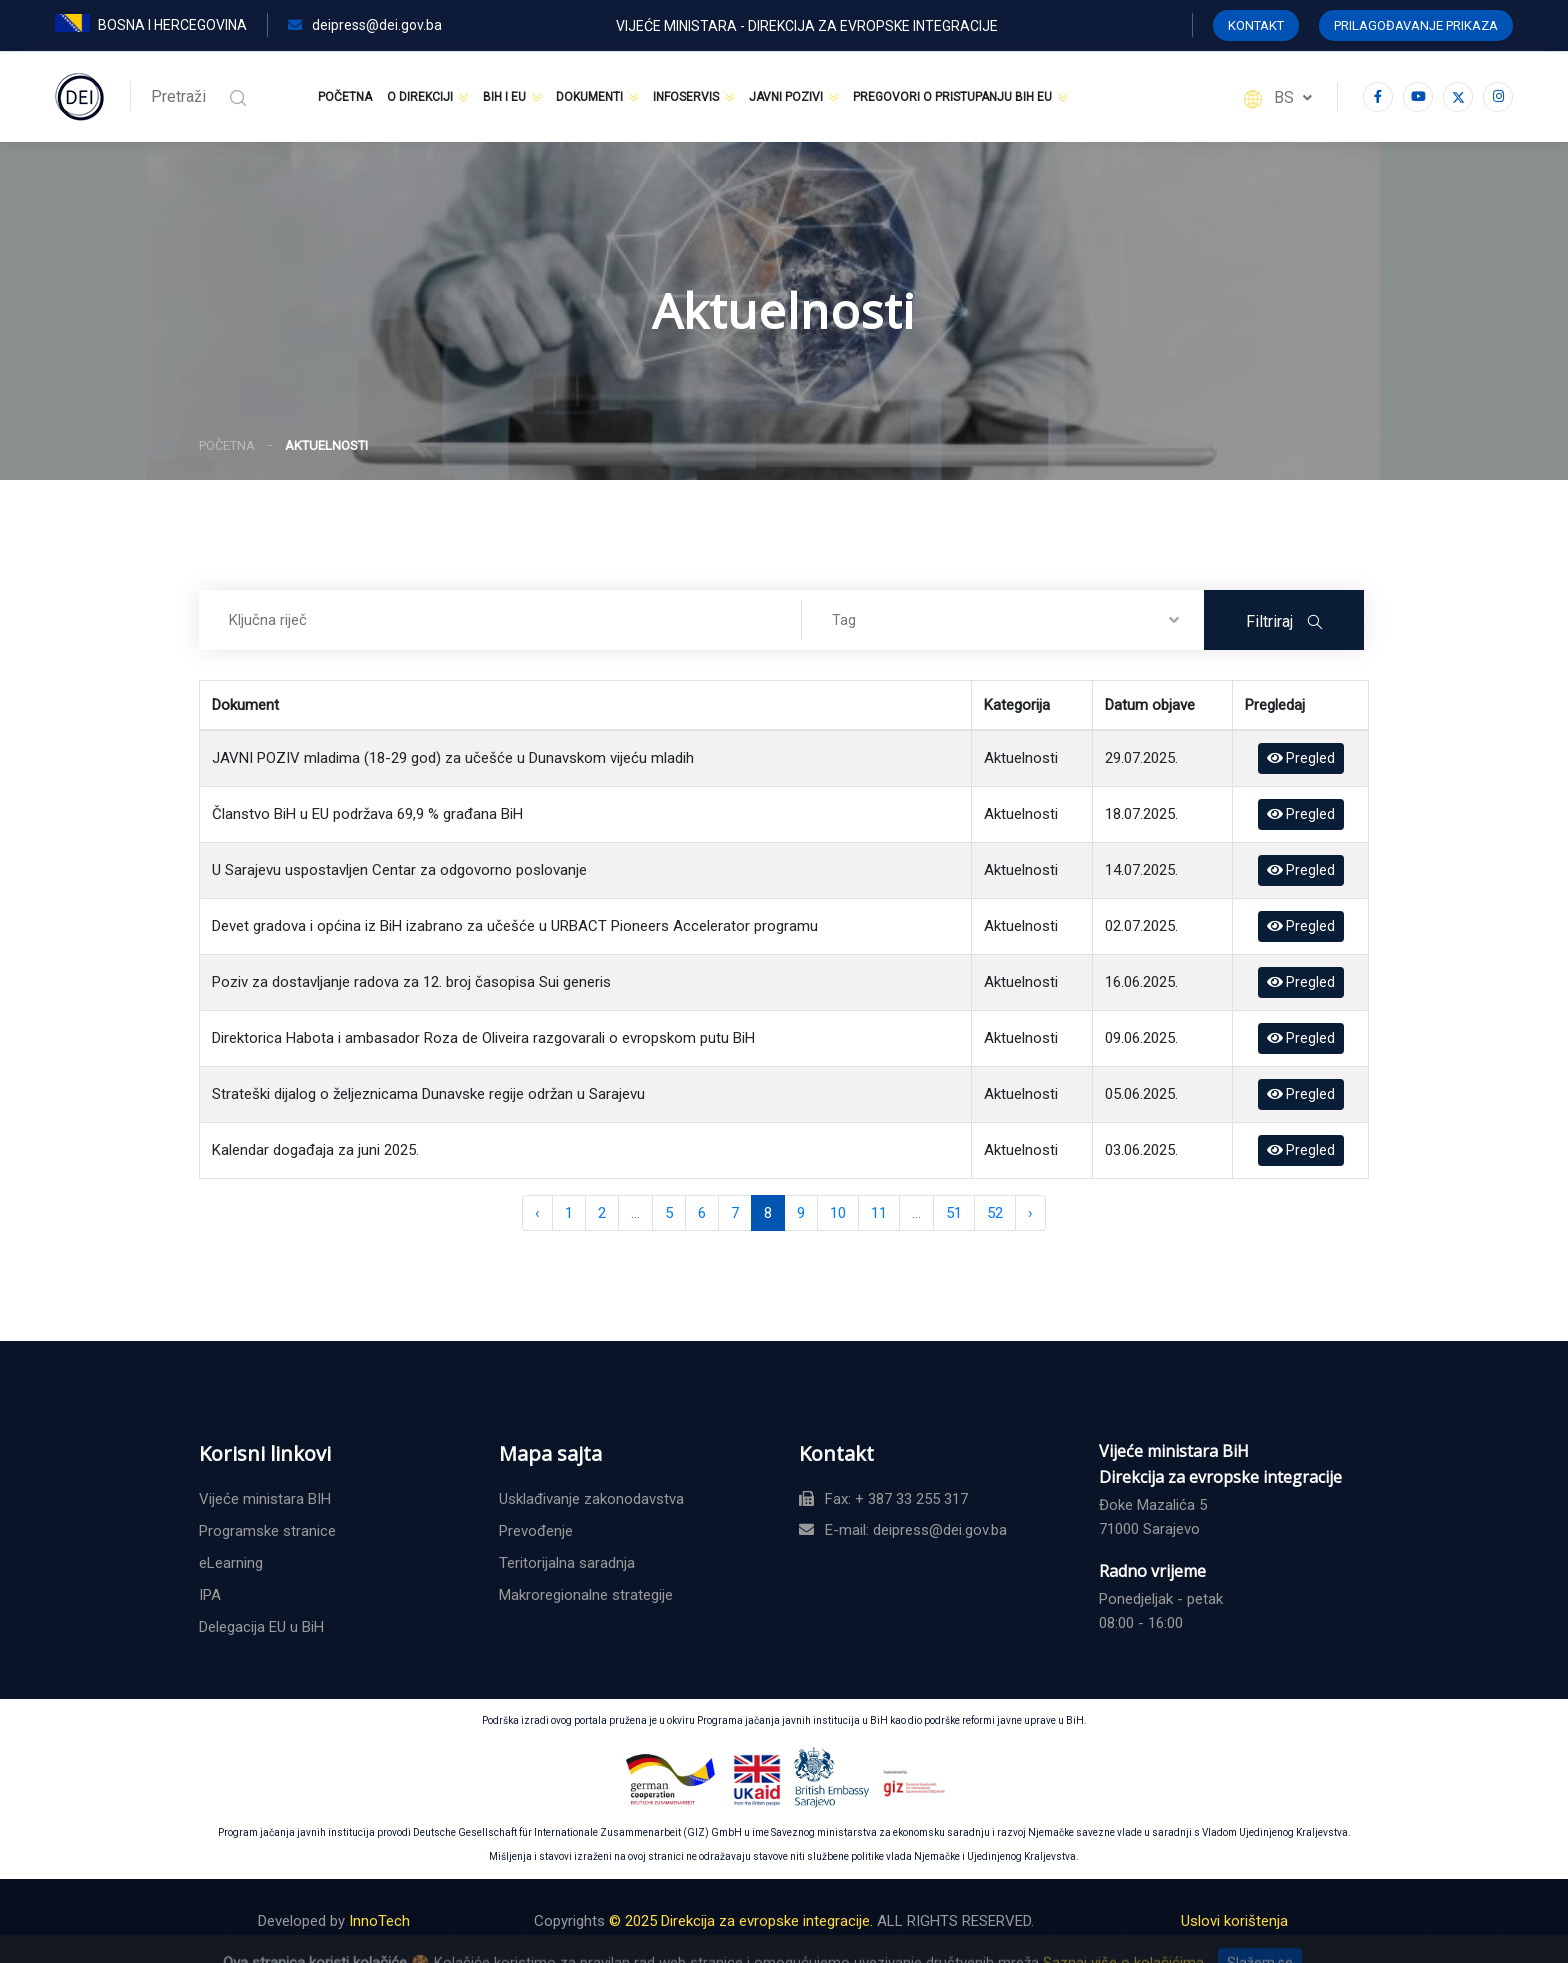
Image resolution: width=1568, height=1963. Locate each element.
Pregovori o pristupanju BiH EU (952, 97)
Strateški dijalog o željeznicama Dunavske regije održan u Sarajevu (428, 1094)
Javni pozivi (786, 97)
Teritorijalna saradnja (567, 1563)
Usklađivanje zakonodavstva (591, 1499)
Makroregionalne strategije (586, 1595)
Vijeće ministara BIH (265, 1499)
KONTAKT (1256, 25)
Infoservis (686, 97)
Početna (345, 97)
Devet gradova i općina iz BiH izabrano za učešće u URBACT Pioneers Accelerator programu (515, 926)
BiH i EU (504, 97)
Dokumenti (589, 97)
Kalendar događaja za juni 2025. (315, 1150)
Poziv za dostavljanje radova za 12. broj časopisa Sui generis (411, 982)
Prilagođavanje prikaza (1416, 25)
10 (838, 1213)
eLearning (231, 1563)
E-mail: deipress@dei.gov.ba (903, 1530)
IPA (210, 1595)
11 (879, 1213)
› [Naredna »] (1030, 1213)
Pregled (1301, 758)
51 (954, 1213)
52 (995, 1213)
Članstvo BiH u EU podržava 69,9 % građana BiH (367, 814)
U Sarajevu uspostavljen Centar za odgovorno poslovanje (399, 870)
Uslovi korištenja (1234, 1921)
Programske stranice (267, 1531)
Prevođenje (536, 1531)
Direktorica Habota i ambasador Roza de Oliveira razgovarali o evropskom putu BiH (483, 1038)
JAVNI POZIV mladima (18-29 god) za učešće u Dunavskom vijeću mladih (453, 758)
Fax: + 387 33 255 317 (883, 1499)
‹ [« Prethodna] (537, 1213)
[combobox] (1003, 620)
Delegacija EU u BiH (261, 1627)
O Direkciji (420, 97)
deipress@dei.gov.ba (365, 25)
